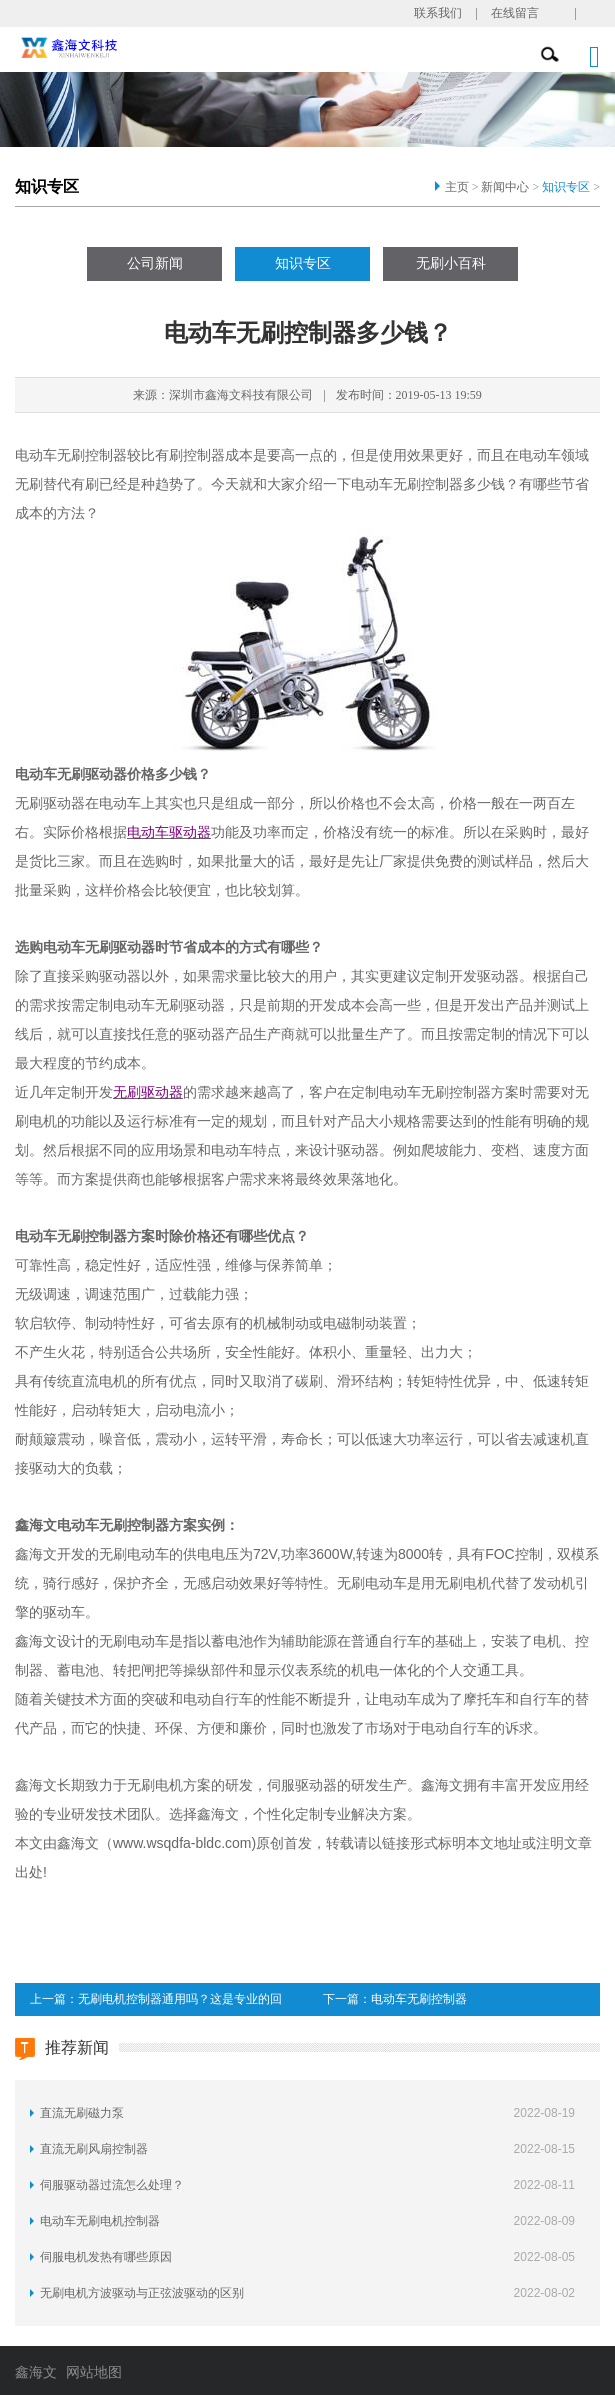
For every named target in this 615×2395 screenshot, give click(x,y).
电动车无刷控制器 (419, 1999)
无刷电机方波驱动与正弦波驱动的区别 (142, 2293)
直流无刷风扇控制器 (94, 2149)
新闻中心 (505, 187)
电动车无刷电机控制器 (100, 2221)
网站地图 (94, 2372)
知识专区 (566, 187)
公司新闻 (155, 263)
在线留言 (515, 13)
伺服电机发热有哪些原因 (106, 2257)
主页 (457, 187)
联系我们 (438, 13)
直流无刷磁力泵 (82, 2113)
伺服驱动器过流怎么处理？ (112, 2185)
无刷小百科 (451, 263)
